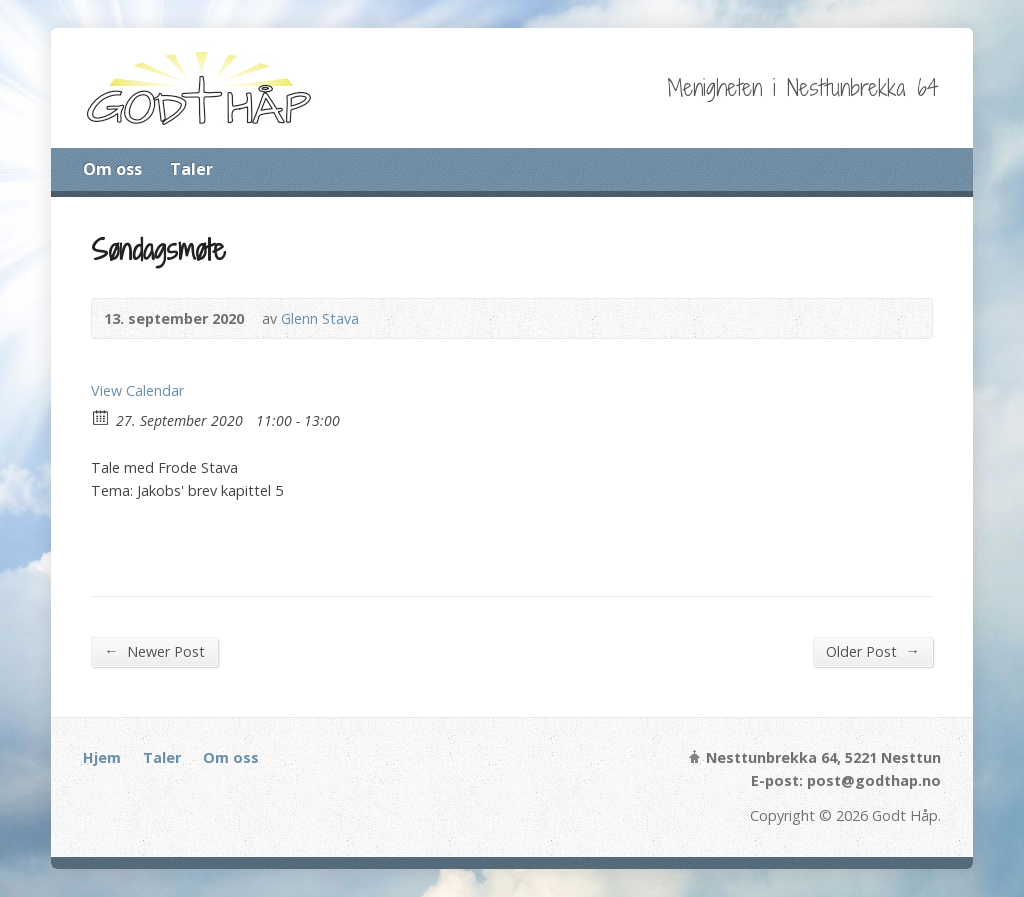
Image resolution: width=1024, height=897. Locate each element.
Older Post (872, 651)
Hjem (102, 757)
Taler (191, 169)
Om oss (112, 169)
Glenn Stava (320, 318)
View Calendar (137, 390)
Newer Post (154, 651)
